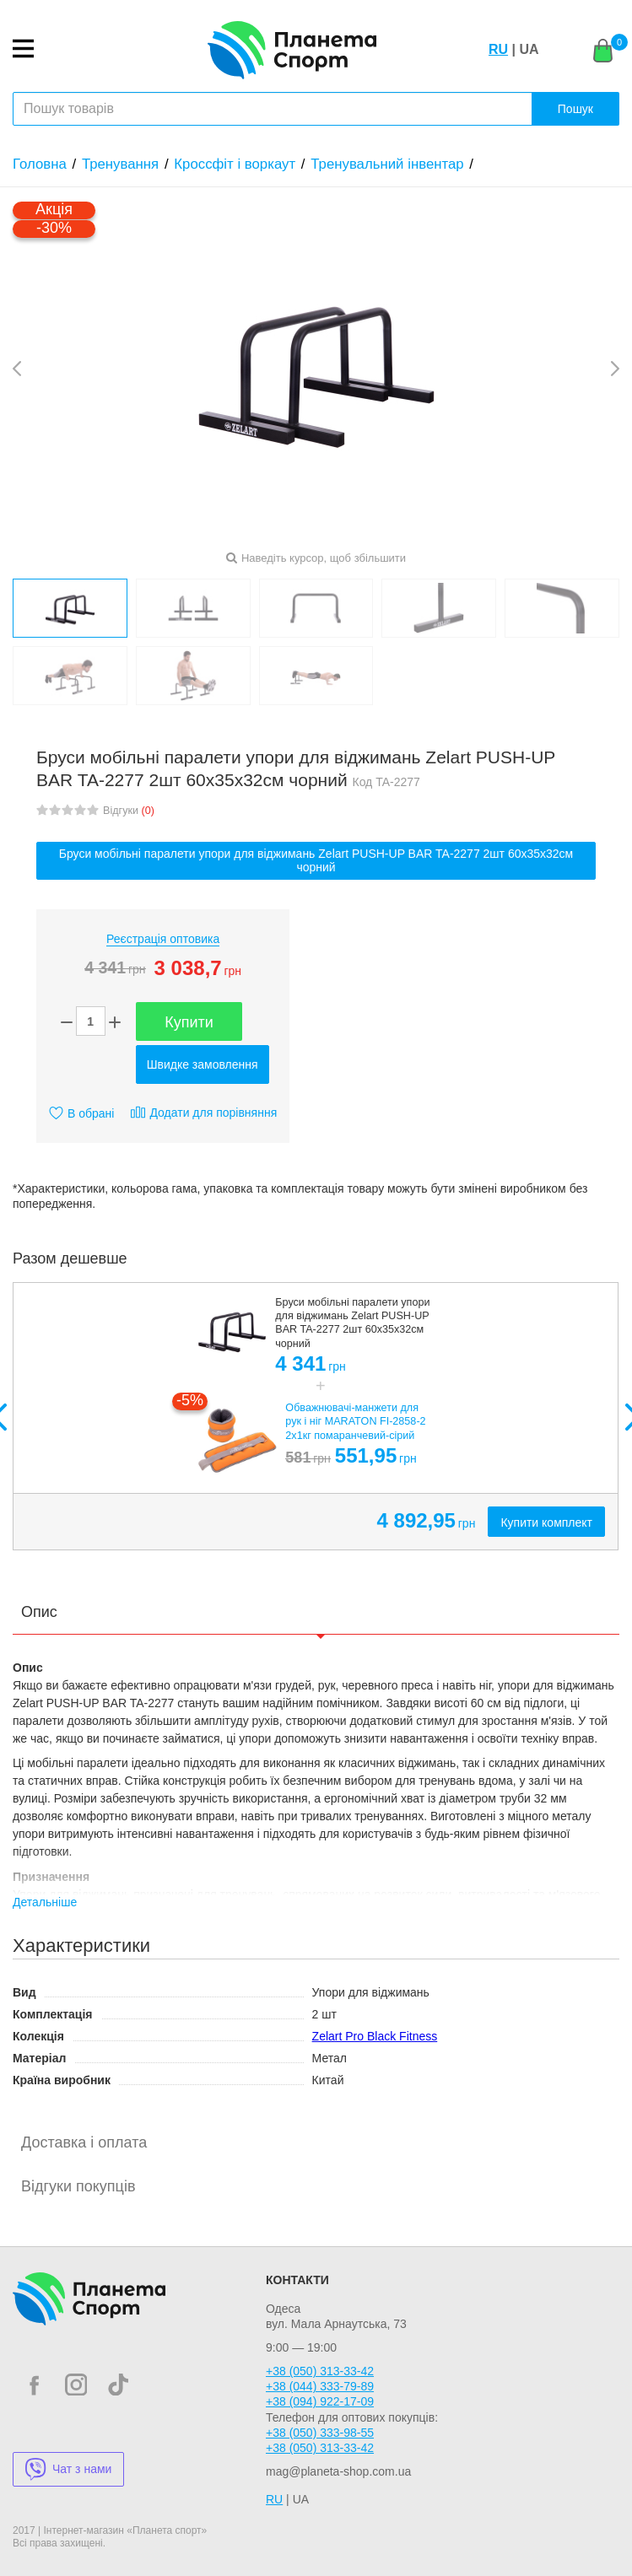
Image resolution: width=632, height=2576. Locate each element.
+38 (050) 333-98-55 (320, 2432)
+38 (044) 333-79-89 (320, 2386)
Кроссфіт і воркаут (234, 164)
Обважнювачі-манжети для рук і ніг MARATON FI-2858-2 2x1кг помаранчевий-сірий (355, 1422)
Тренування (120, 164)
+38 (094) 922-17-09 (320, 2401)
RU (498, 49)
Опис (39, 1611)
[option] (316, 1417)
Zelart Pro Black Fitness (375, 2036)
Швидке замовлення (202, 1064)
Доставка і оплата (84, 2142)
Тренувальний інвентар (387, 164)
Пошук (575, 109)
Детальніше (45, 1902)
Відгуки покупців (78, 2186)
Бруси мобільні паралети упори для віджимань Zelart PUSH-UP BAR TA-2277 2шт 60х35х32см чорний (316, 861)
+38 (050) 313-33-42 (320, 2371)
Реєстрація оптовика (162, 939)
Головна (40, 164)
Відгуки (128, 810)
